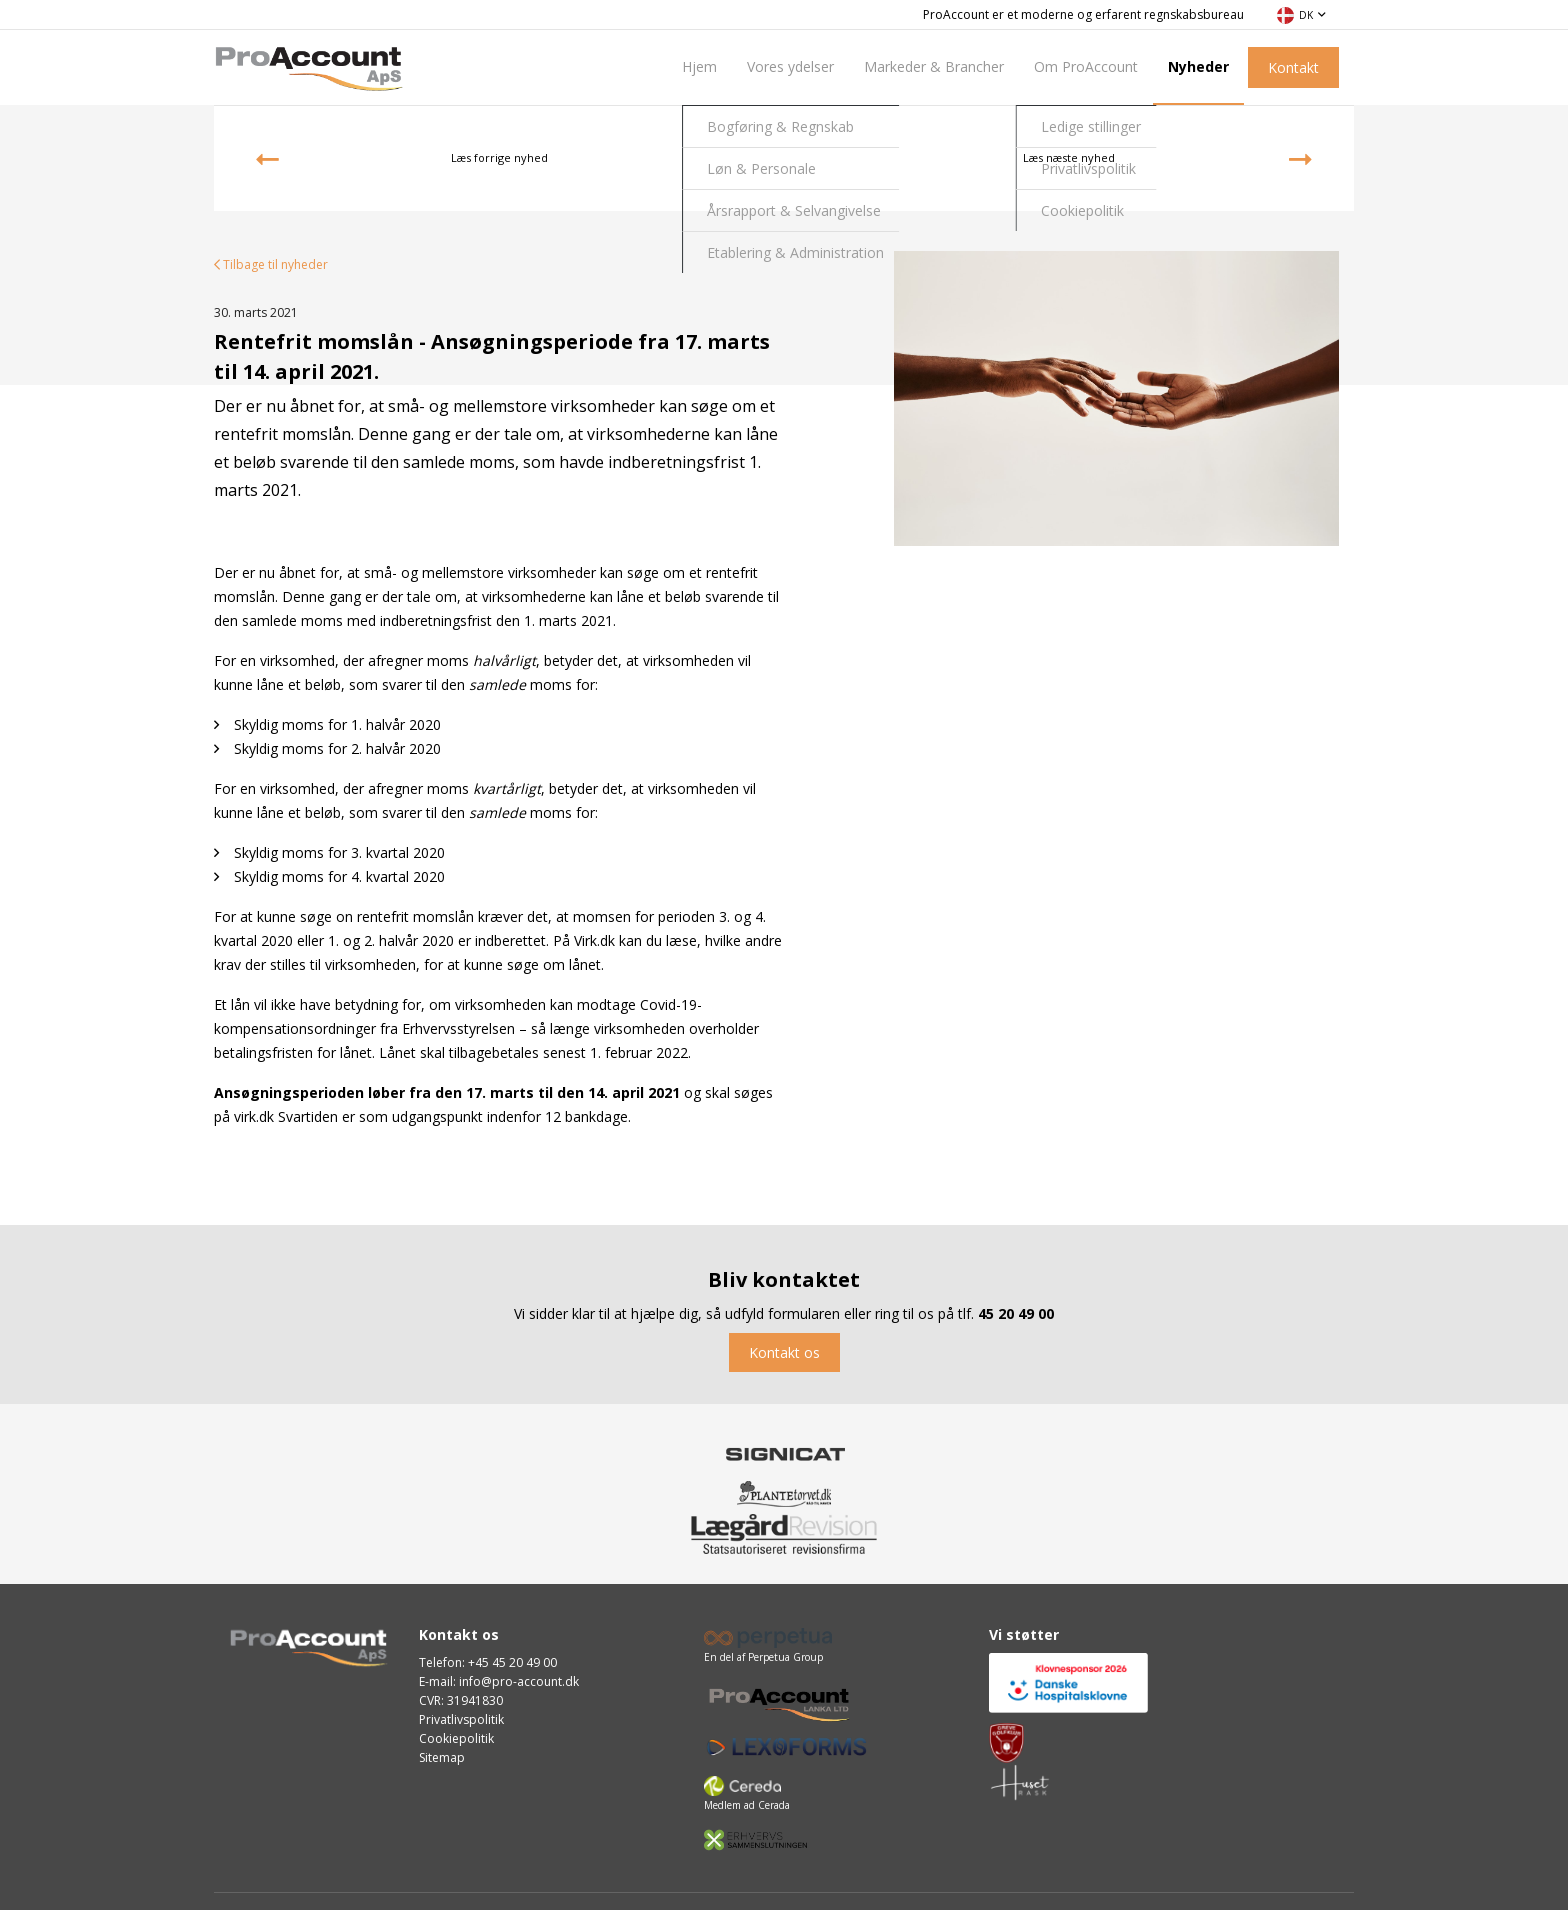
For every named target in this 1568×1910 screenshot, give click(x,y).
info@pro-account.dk (519, 1681)
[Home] (309, 66)
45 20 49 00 (1016, 1313)
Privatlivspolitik (461, 1719)
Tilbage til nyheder (271, 264)
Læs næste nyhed (1167, 159)
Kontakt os (784, 1352)
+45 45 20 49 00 (512, 1662)
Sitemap (442, 1757)
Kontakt (1293, 67)
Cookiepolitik (456, 1738)
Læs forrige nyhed (402, 159)
